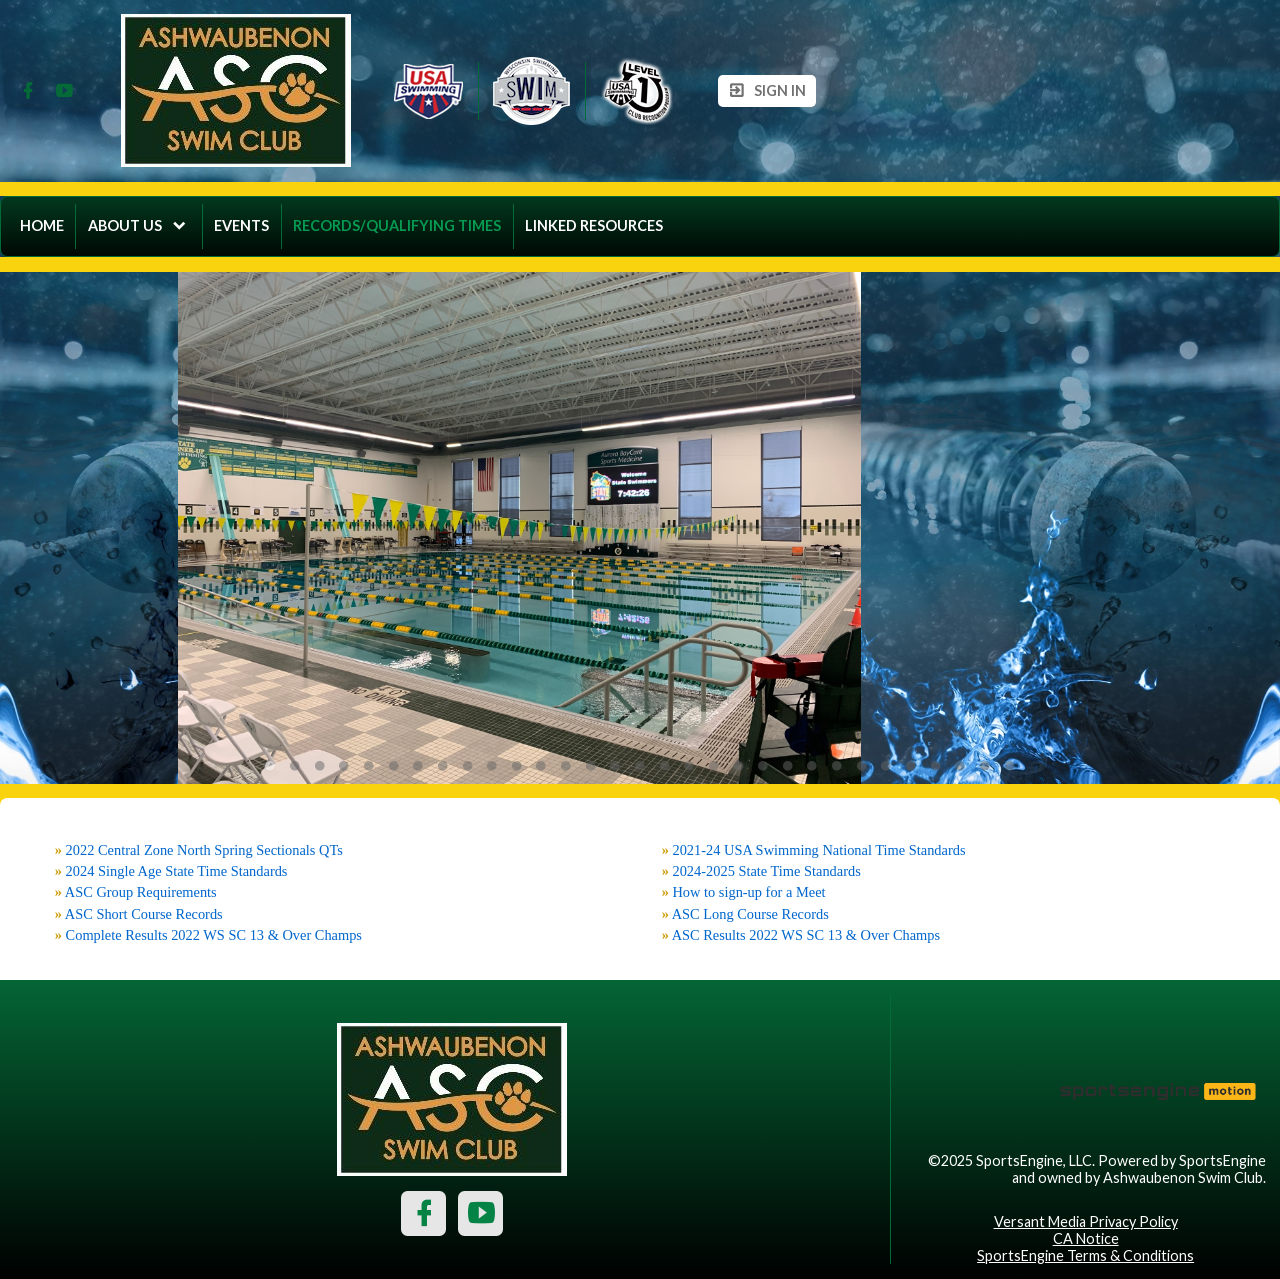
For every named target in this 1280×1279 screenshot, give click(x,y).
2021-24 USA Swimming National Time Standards (818, 850)
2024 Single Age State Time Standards (177, 871)
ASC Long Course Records (750, 914)
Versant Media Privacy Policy (1086, 1221)
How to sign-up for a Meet (748, 892)
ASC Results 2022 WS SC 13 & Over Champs (806, 935)
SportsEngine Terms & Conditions (1085, 1255)
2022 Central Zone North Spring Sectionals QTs (204, 850)
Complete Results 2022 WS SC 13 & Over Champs (214, 935)
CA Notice (1086, 1238)
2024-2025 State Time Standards (766, 871)
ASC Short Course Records (144, 914)
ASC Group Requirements (141, 892)
